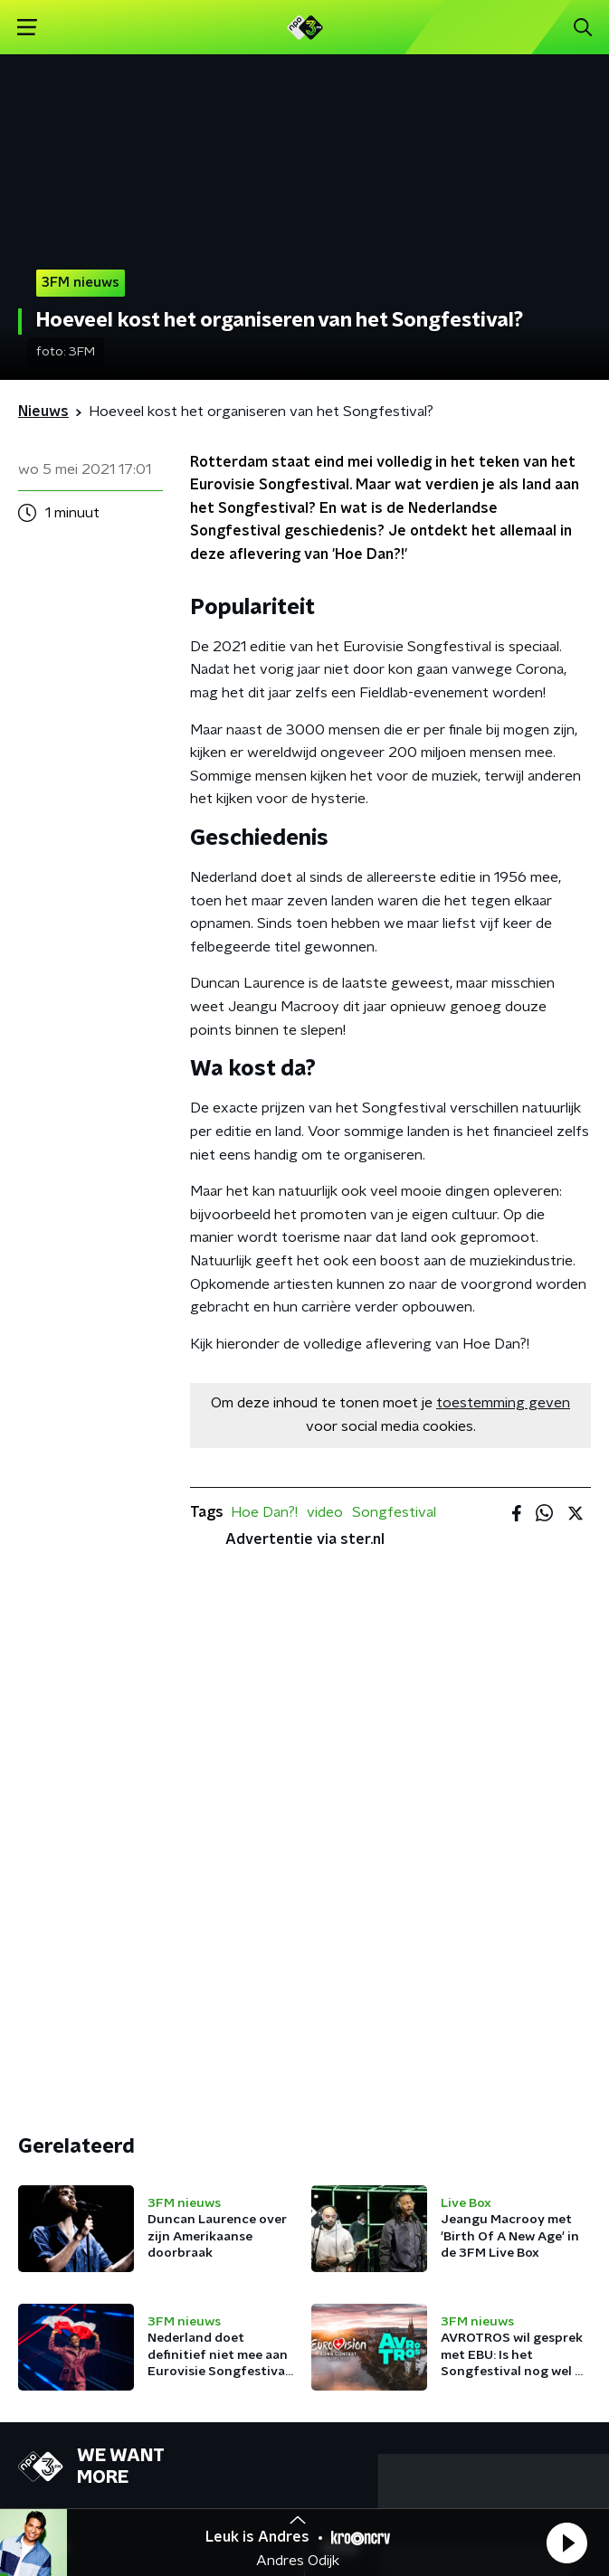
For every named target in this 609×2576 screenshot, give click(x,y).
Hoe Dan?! (264, 1512)
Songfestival (394, 1512)
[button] (566, 2542)
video (325, 1512)
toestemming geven (503, 1403)
